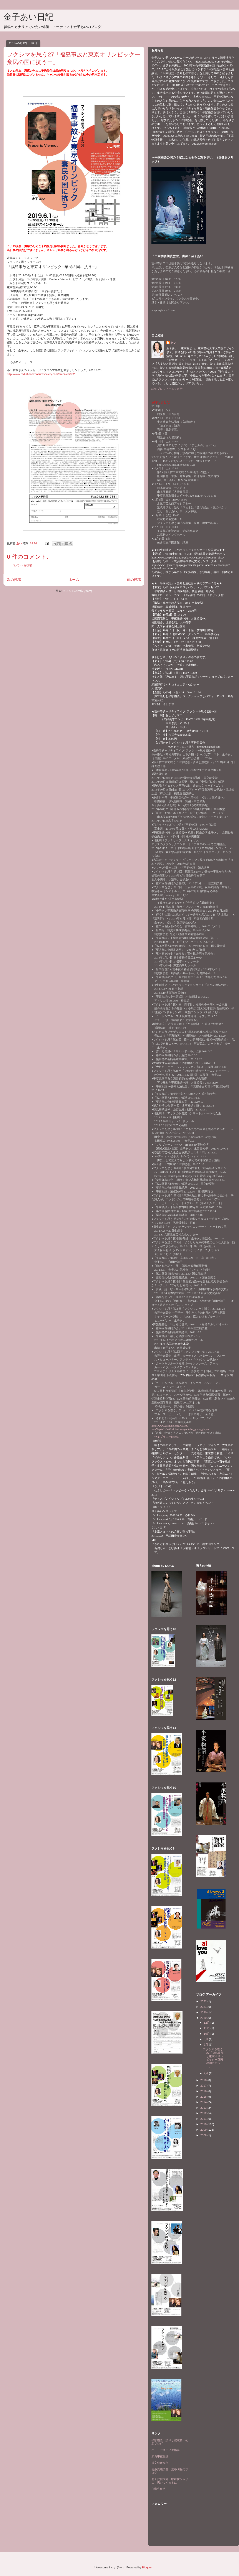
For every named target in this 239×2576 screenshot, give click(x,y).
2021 (203, 2006)
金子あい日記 (28, 16)
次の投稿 (14, 579)
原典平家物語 (159, 2456)
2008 (203, 2135)
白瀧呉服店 (158, 2488)
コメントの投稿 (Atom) (77, 591)
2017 (203, 2085)
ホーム (74, 579)
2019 (203, 2017)
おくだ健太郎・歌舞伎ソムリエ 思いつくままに (169, 2480)
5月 (206, 2044)
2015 (203, 2096)
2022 (203, 2001)
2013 (203, 2107)
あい (173, 342)
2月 (206, 2073)
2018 (203, 2080)
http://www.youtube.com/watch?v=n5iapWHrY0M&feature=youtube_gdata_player (180, 1427)
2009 (203, 2129)
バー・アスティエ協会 (165, 2450)
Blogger (147, 2567)
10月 (207, 2033)
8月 (206, 2039)
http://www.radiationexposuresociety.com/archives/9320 (41, 374)
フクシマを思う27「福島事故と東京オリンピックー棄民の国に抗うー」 (213, 2058)
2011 (203, 2118)
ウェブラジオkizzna (166, 1436)
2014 (203, 2102)
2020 (203, 2012)
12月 (207, 2022)
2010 (203, 2124)
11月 (207, 2028)
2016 (203, 2091)
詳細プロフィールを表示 (167, 388)
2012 (203, 2113)
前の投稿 (134, 579)
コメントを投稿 (22, 565)
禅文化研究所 (159, 2462)
